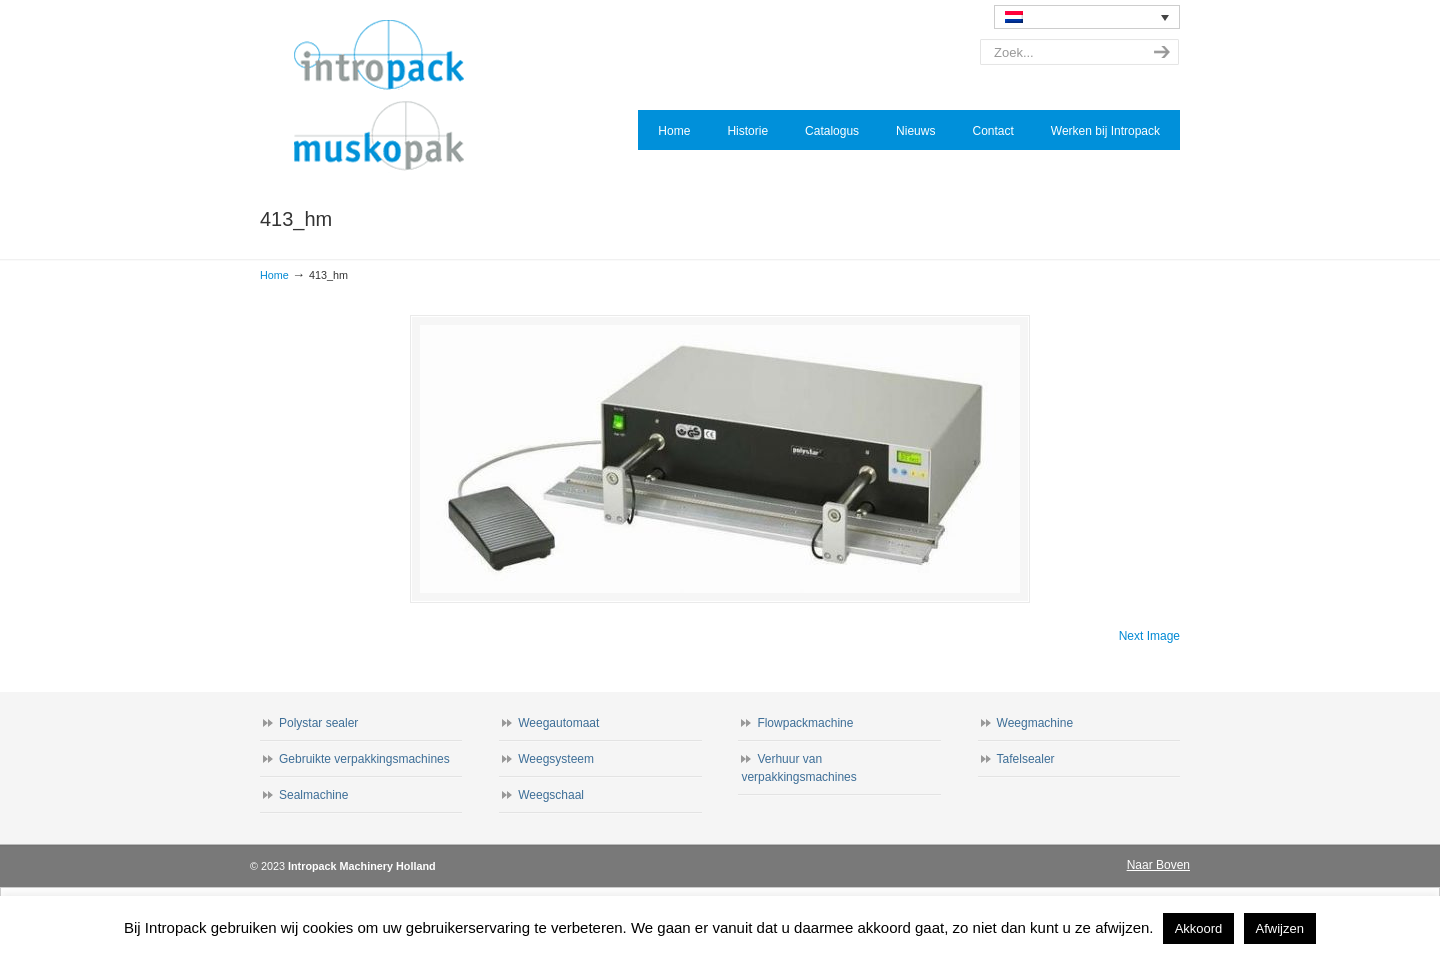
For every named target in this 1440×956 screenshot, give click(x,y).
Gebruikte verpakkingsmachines (364, 759)
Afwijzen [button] (1280, 928)
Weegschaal (551, 795)
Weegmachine (1035, 723)
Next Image (1149, 636)
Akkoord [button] (1199, 928)
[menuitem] (1087, 17)
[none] (1087, 17)
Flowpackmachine (805, 723)
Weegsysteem (556, 759)
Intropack (388, 96)
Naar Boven (1158, 865)
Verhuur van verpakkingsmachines (798, 768)
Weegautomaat (558, 723)
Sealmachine (313, 795)
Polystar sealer (318, 723)
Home (274, 275)
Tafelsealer (1026, 759)
